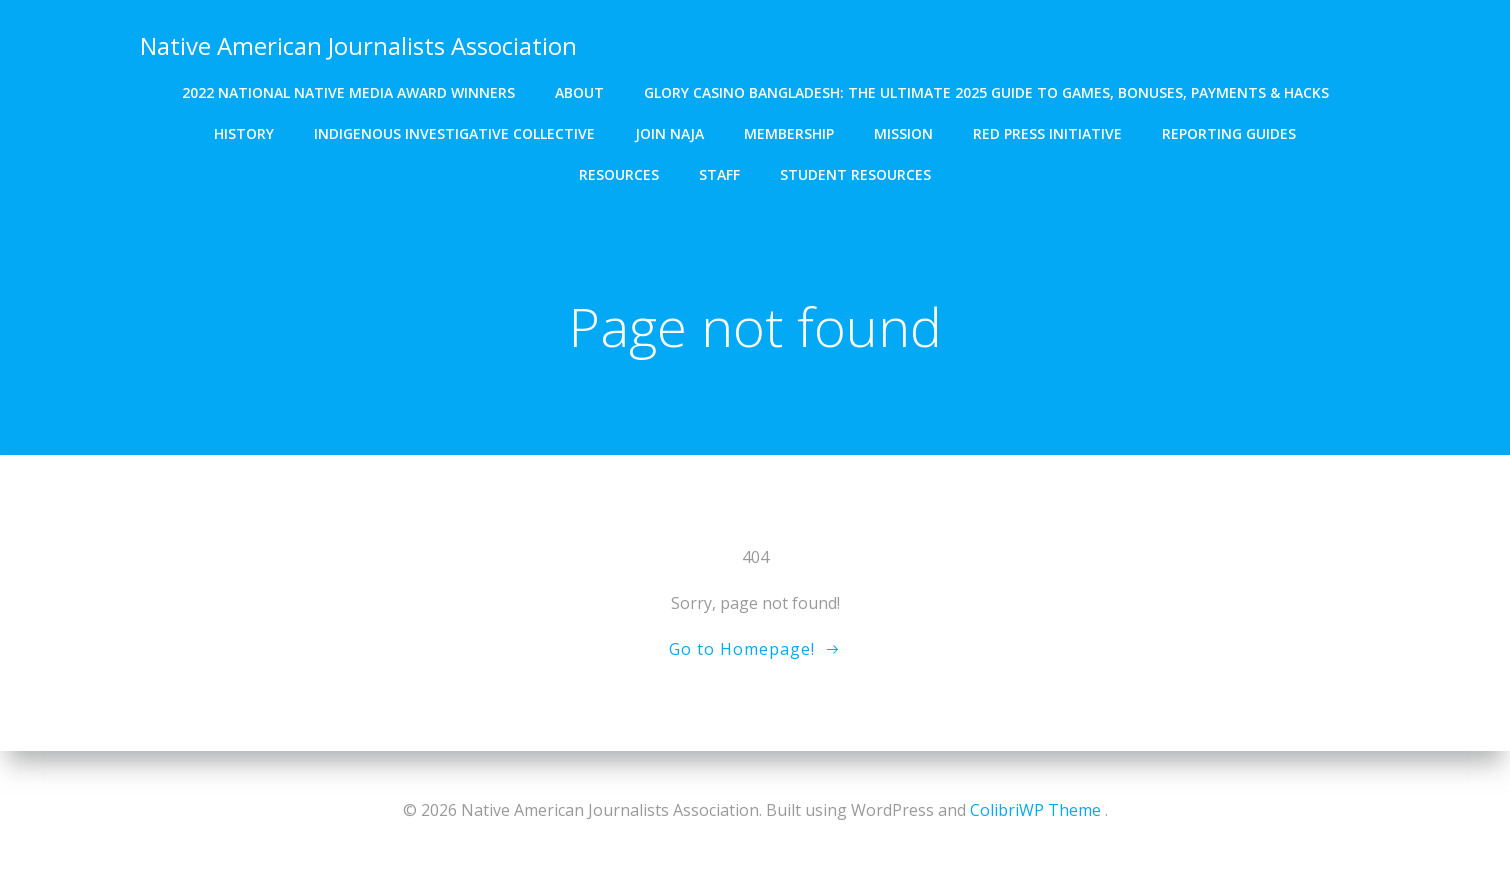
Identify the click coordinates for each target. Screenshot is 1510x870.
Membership (789, 131)
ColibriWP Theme (1035, 810)
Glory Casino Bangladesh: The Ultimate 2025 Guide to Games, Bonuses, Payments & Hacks (986, 90)
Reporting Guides (1229, 131)
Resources (619, 172)
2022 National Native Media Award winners (348, 90)
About (579, 90)
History (244, 131)
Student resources (855, 172)
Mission (903, 131)
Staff (719, 172)
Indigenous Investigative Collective (454, 131)
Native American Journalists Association (357, 44)
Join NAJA (669, 131)
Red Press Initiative (1047, 131)
